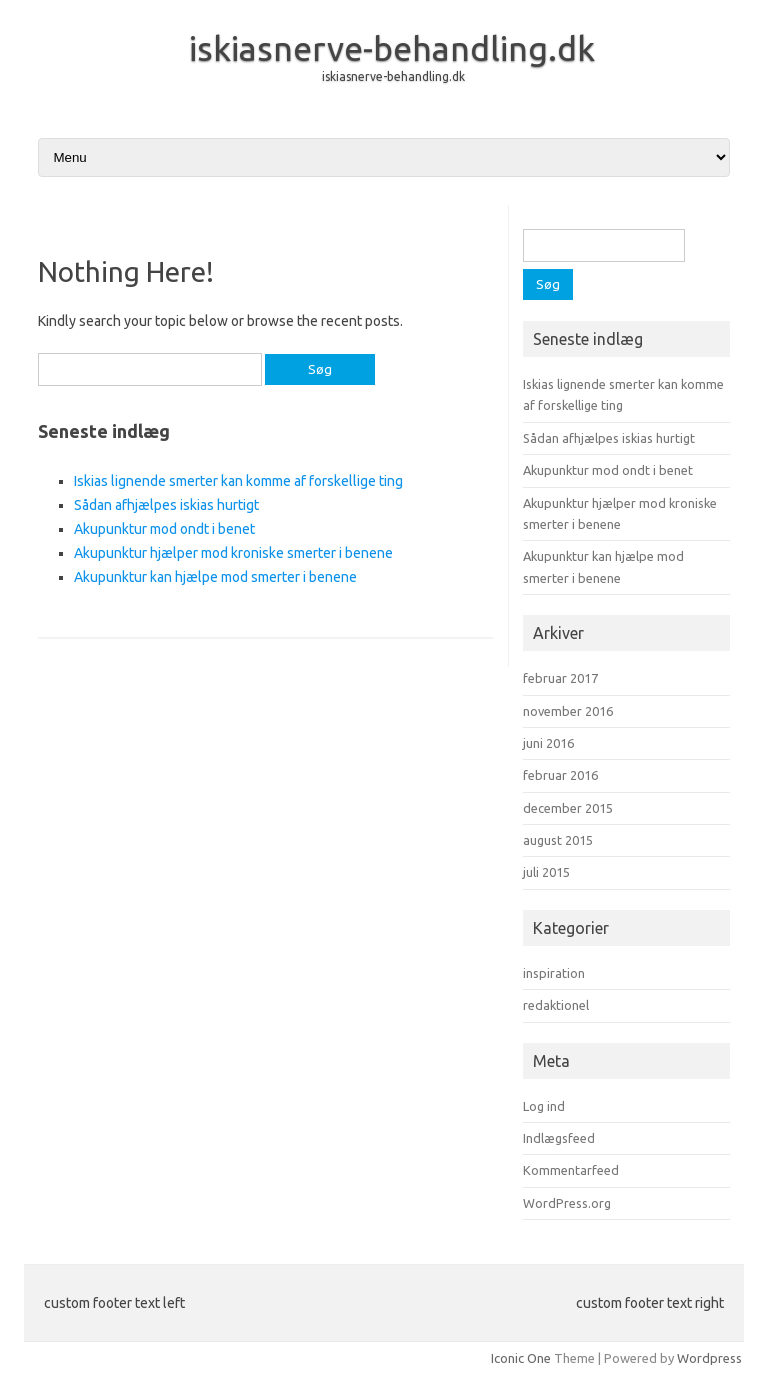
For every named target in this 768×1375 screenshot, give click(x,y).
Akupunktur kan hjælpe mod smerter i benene (215, 577)
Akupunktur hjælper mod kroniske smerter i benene (233, 553)
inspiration (554, 973)
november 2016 (568, 711)
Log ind (544, 1106)
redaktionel (556, 1005)
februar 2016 (560, 775)
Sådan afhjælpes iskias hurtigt (166, 505)
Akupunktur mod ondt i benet (164, 529)
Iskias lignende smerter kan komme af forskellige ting (238, 481)
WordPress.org (567, 1203)
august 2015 (558, 840)
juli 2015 (546, 872)
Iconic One (521, 1358)
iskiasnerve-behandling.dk (392, 48)
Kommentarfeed (571, 1170)
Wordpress (709, 1358)
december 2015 (568, 808)
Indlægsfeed (559, 1138)
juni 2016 (548, 743)
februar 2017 (560, 678)
